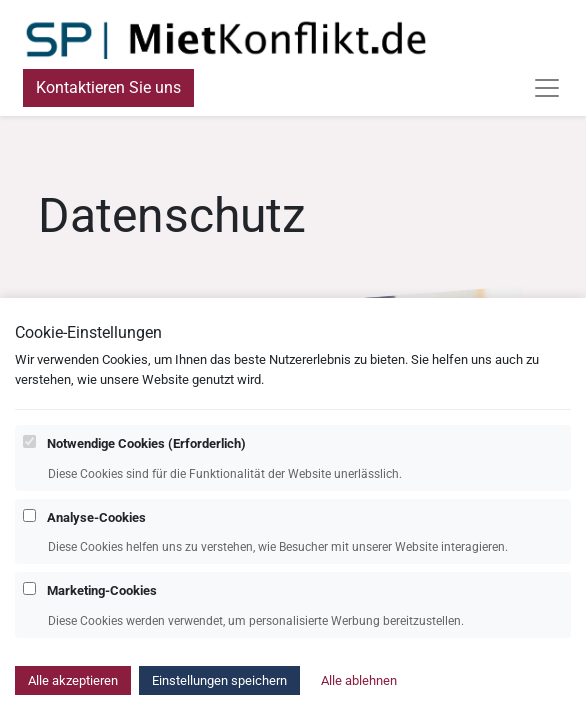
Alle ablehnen (359, 694)
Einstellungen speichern (219, 694)
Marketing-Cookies (102, 604)
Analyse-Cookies (96, 531)
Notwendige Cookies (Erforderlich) (146, 457)
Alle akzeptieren (73, 694)
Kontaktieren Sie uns (108, 87)
